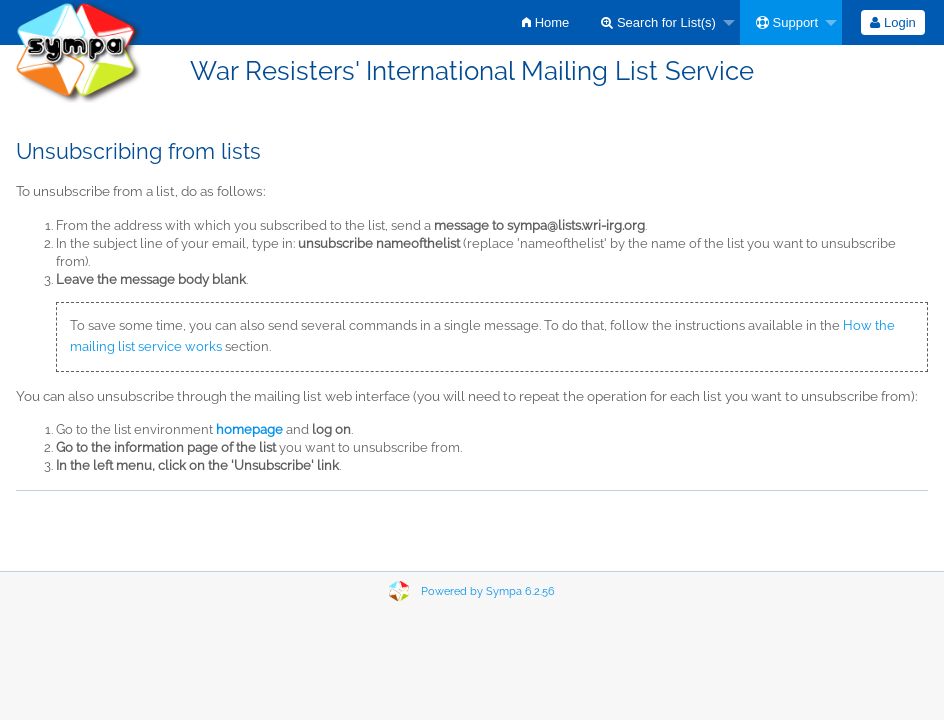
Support (787, 22)
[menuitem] (545, 22)
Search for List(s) (658, 22)
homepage (249, 429)
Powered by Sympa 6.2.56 (488, 591)
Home (545, 22)
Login (892, 22)
